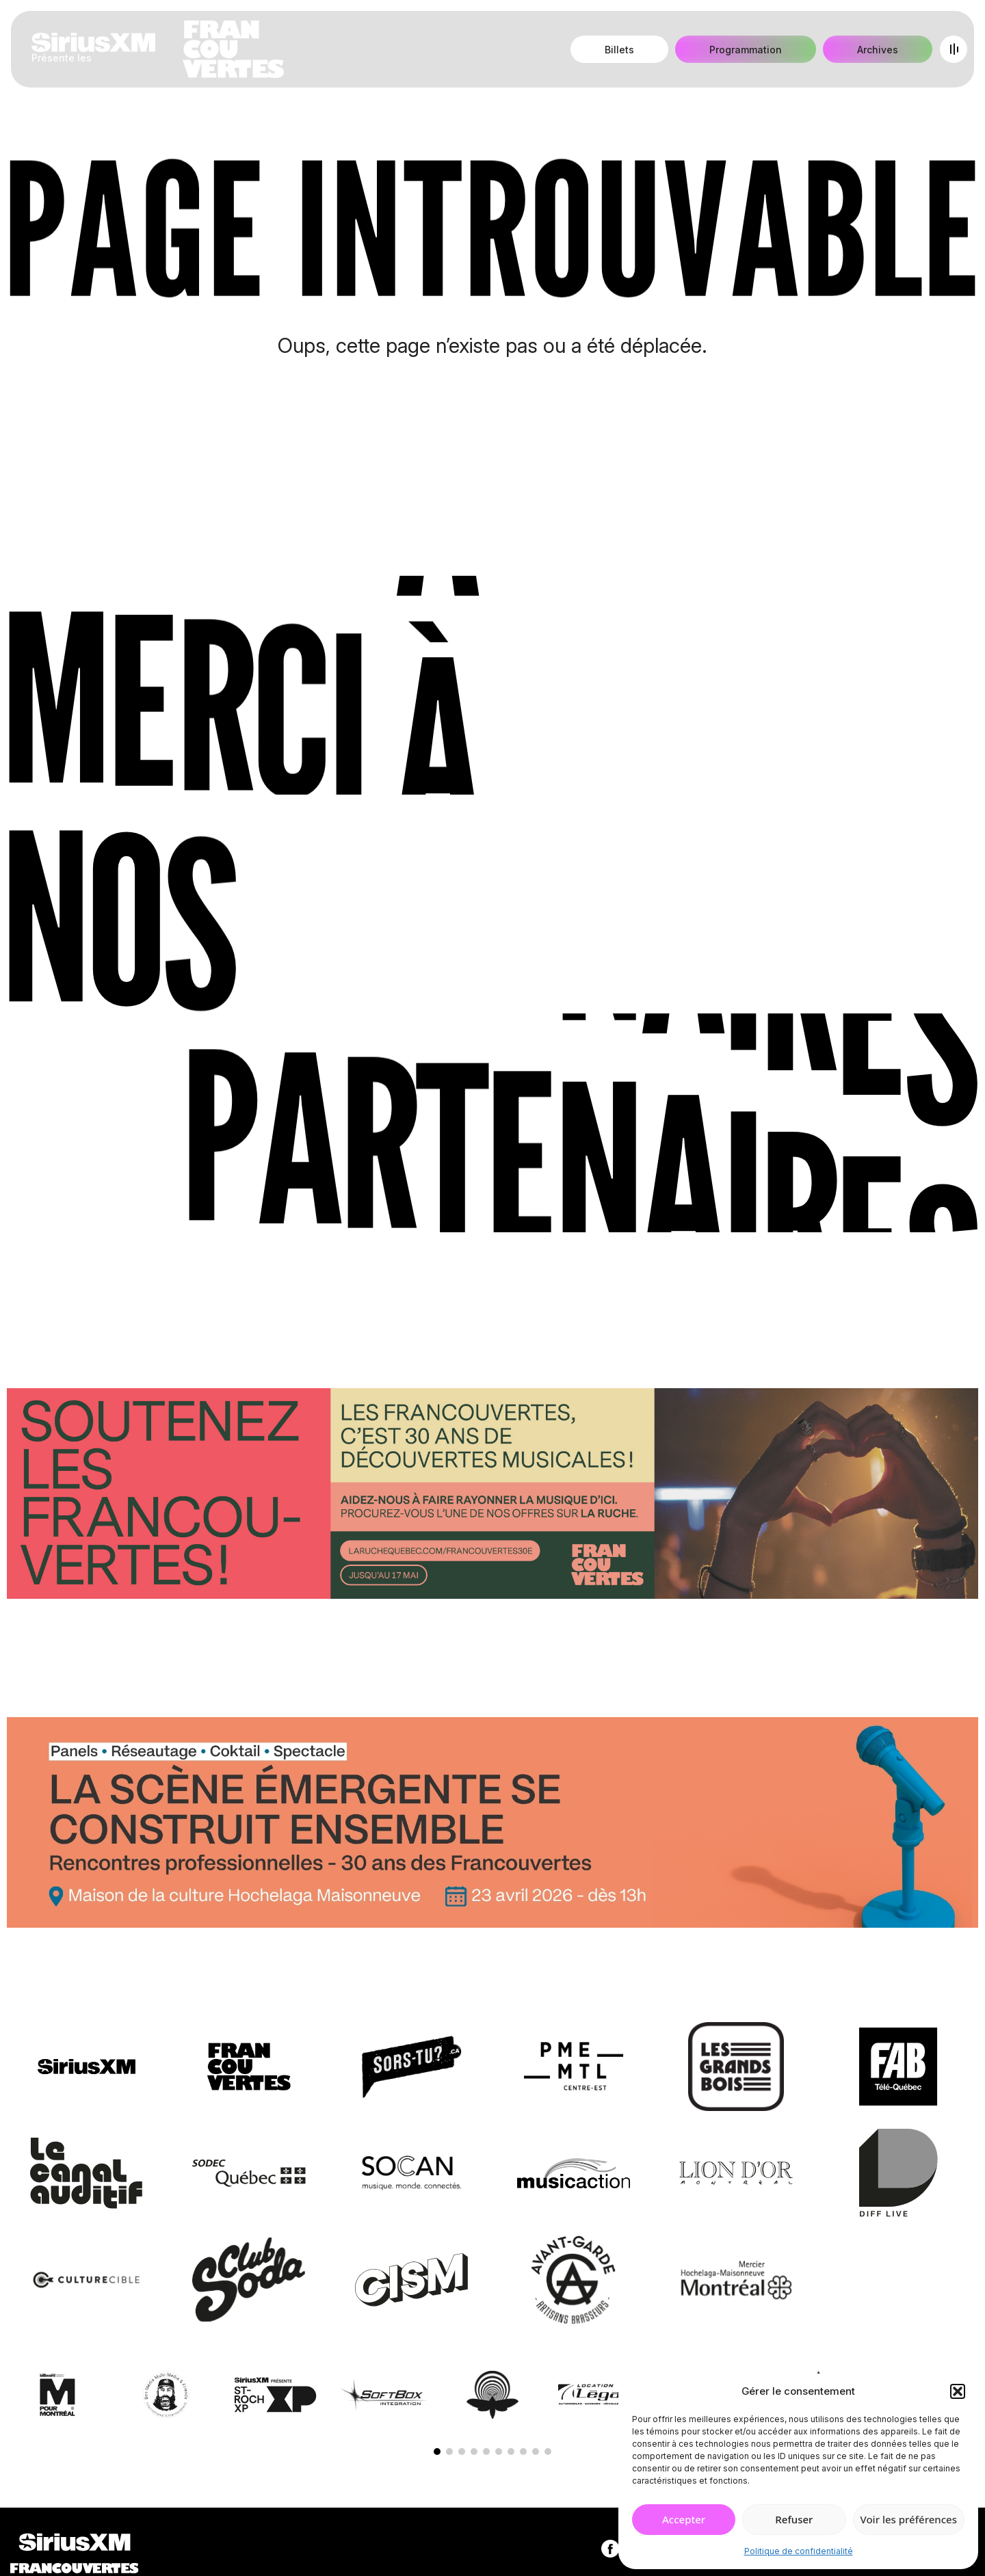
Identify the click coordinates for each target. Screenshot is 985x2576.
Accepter (683, 2519)
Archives (877, 49)
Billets (619, 49)
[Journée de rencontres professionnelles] (492, 1824)
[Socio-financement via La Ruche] (492, 1495)
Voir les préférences (909, 2519)
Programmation (745, 49)
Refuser (794, 2519)
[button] (957, 2391)
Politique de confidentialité (798, 2551)
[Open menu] (953, 49)
